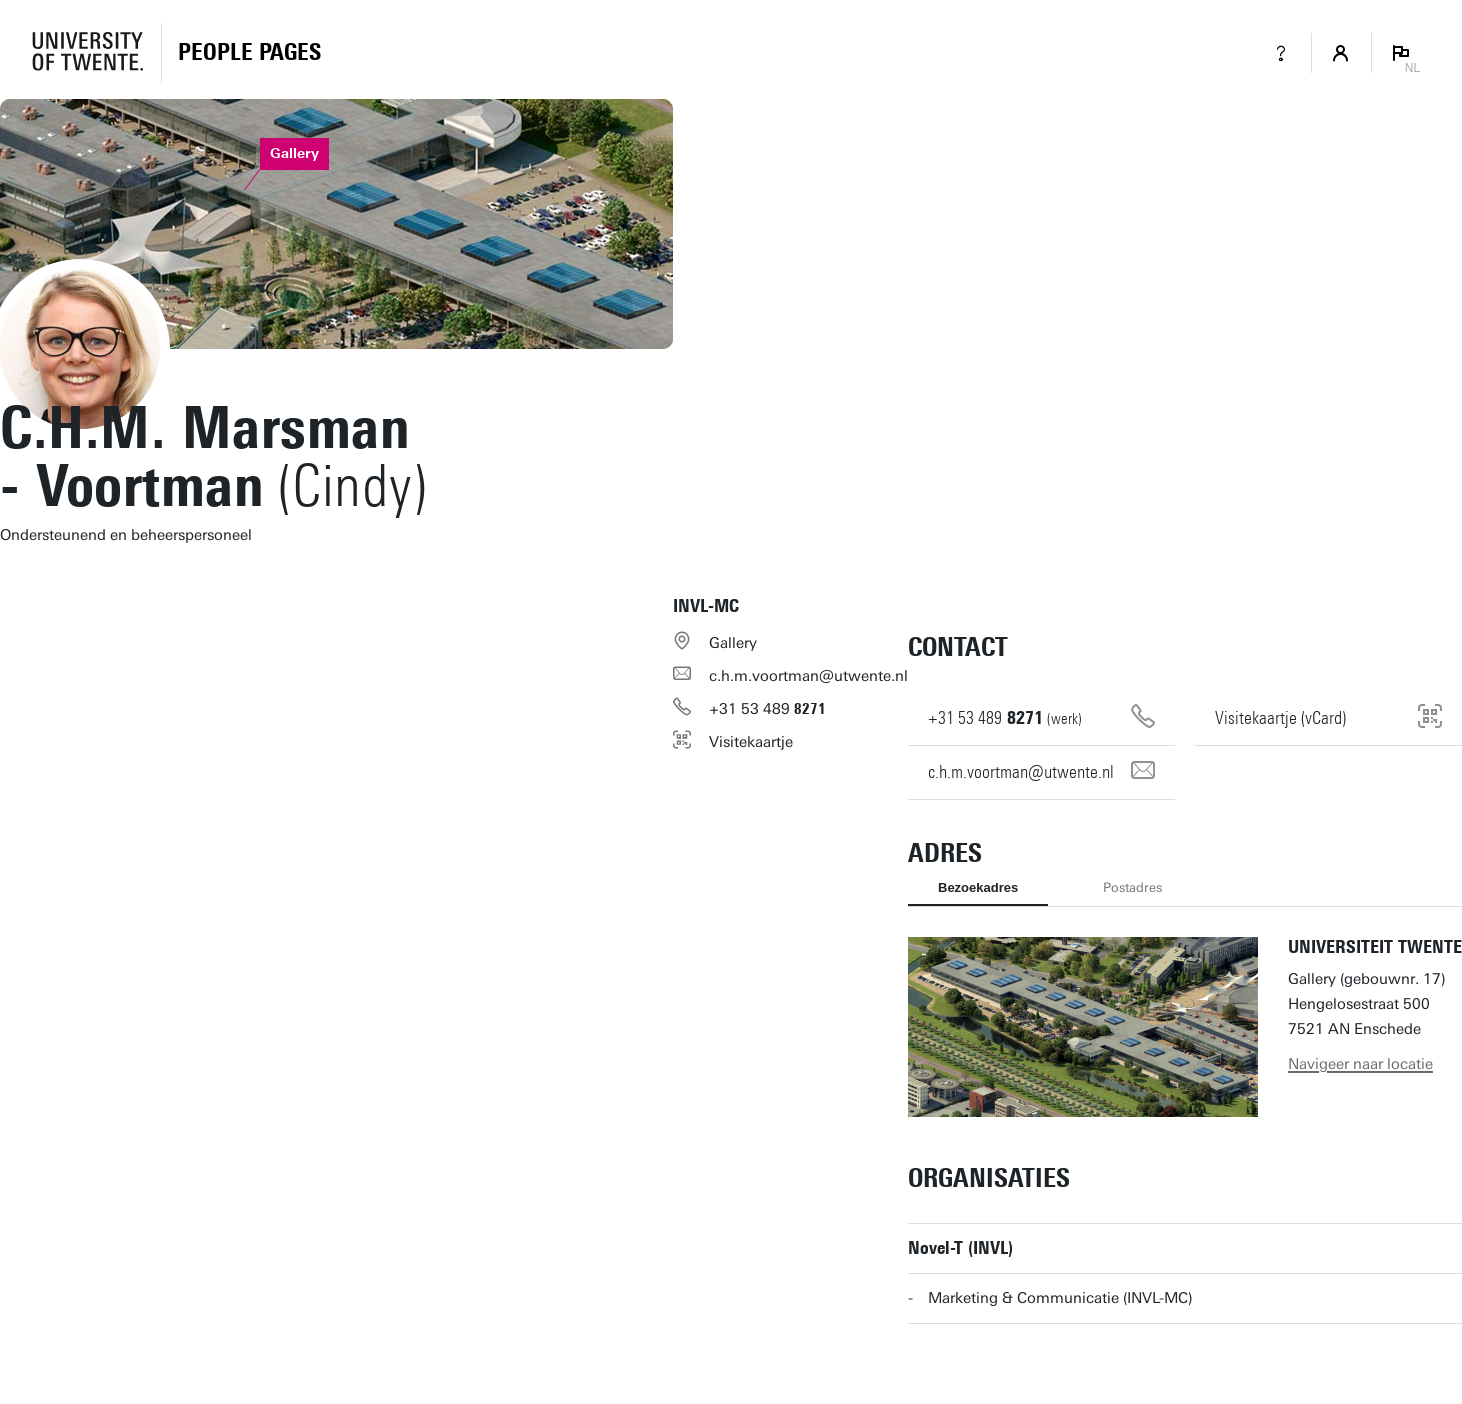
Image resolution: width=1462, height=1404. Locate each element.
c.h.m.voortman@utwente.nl (808, 676)
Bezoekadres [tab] (978, 887)
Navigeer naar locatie (1360, 1064)
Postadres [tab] (1132, 887)
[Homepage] (249, 53)
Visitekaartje (751, 742)
